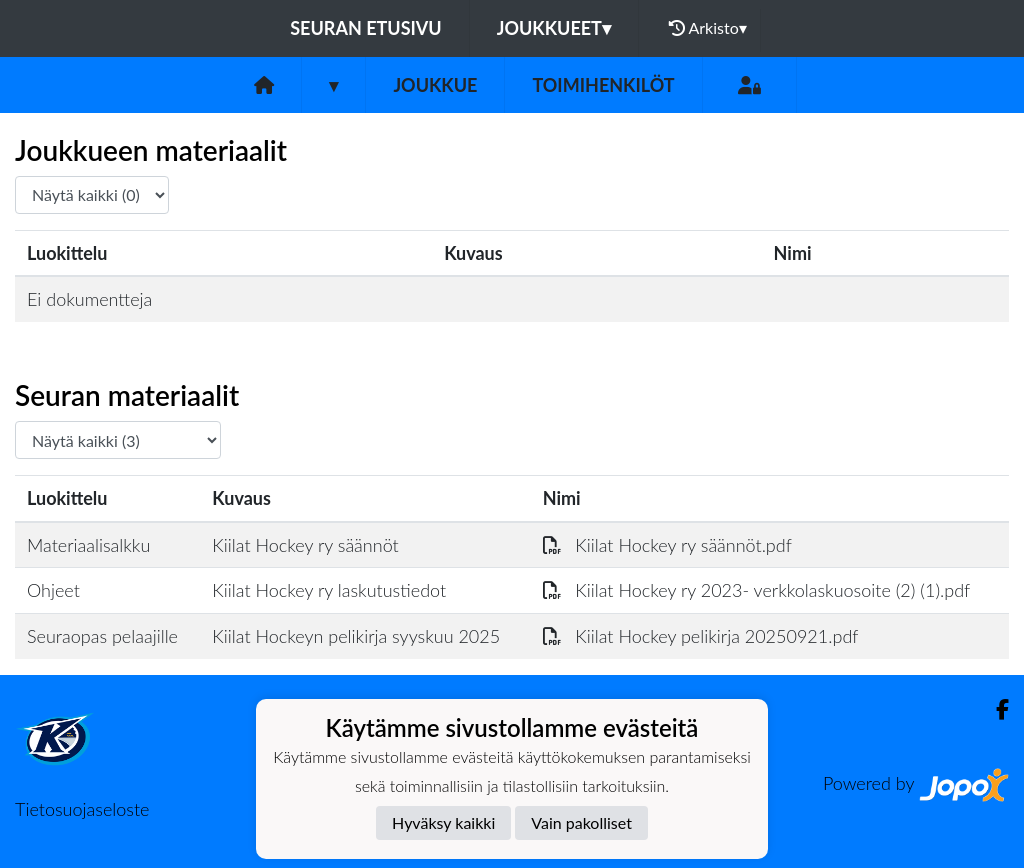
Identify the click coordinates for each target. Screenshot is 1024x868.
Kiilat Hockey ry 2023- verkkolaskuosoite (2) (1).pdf (757, 590)
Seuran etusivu (366, 28)
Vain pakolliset (581, 822)
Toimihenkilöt (603, 85)
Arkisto (708, 28)
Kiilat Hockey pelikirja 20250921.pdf (701, 636)
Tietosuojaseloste (82, 809)
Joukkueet (554, 28)
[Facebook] (994, 709)
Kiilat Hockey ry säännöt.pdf (667, 545)
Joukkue (435, 85)
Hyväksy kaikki (443, 822)
